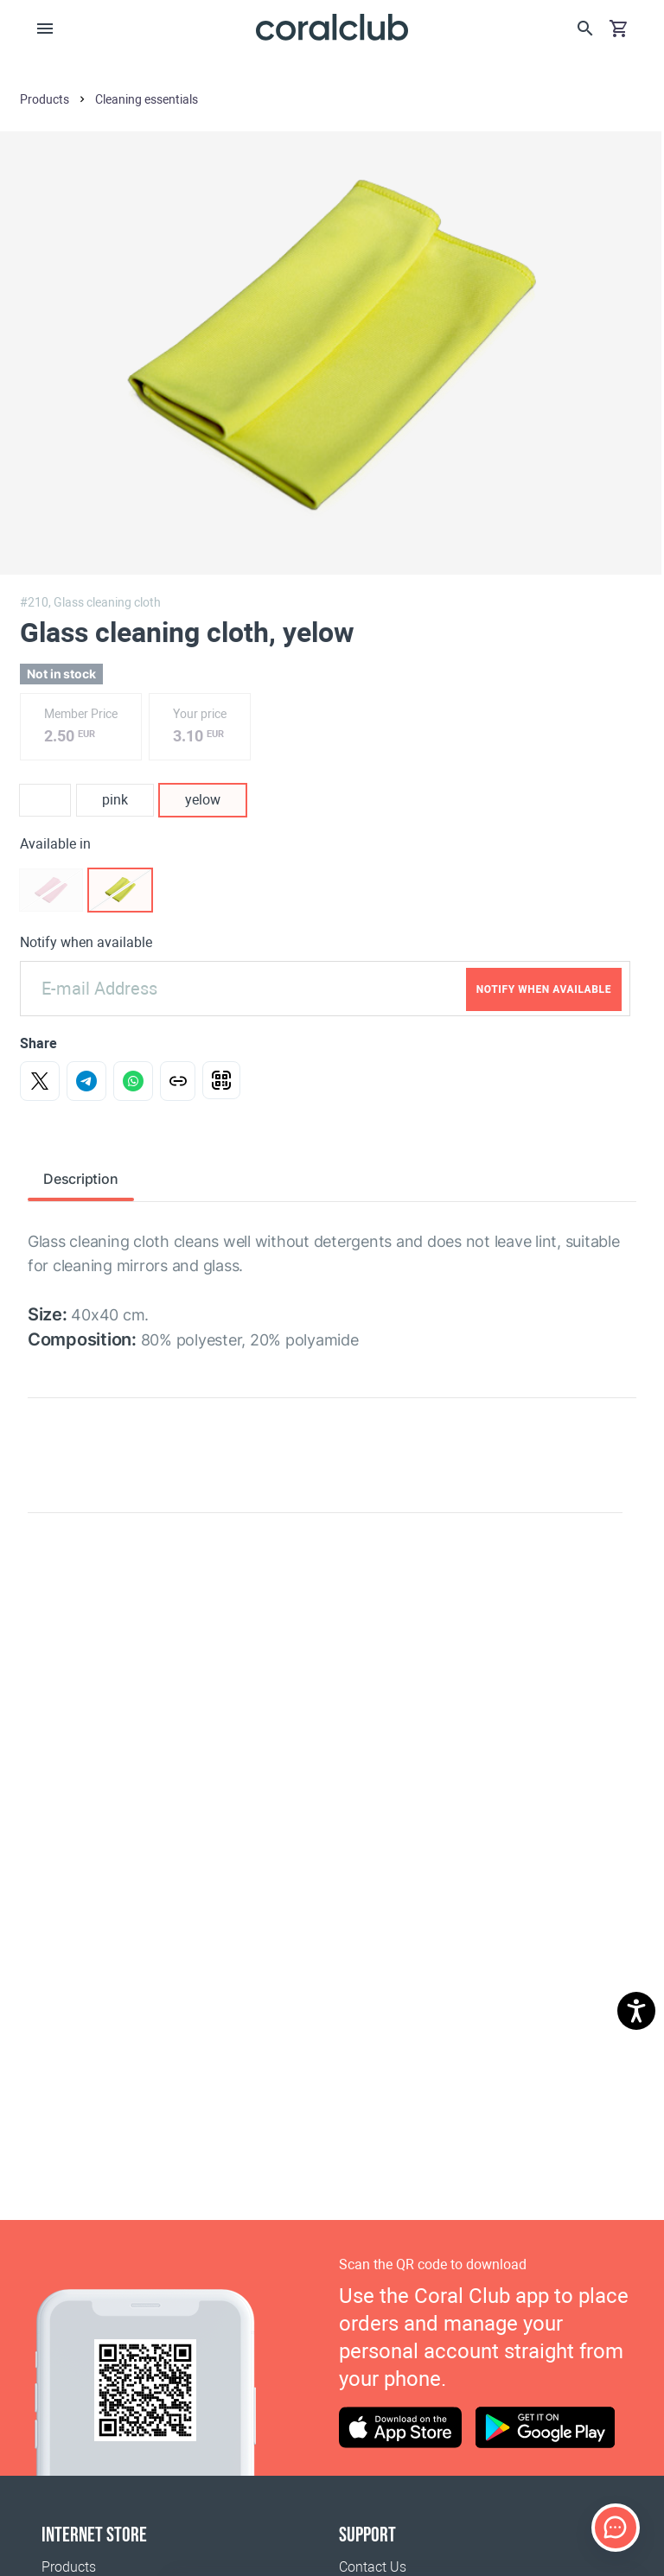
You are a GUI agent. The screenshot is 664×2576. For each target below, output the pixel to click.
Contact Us (372, 2567)
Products (69, 2567)
